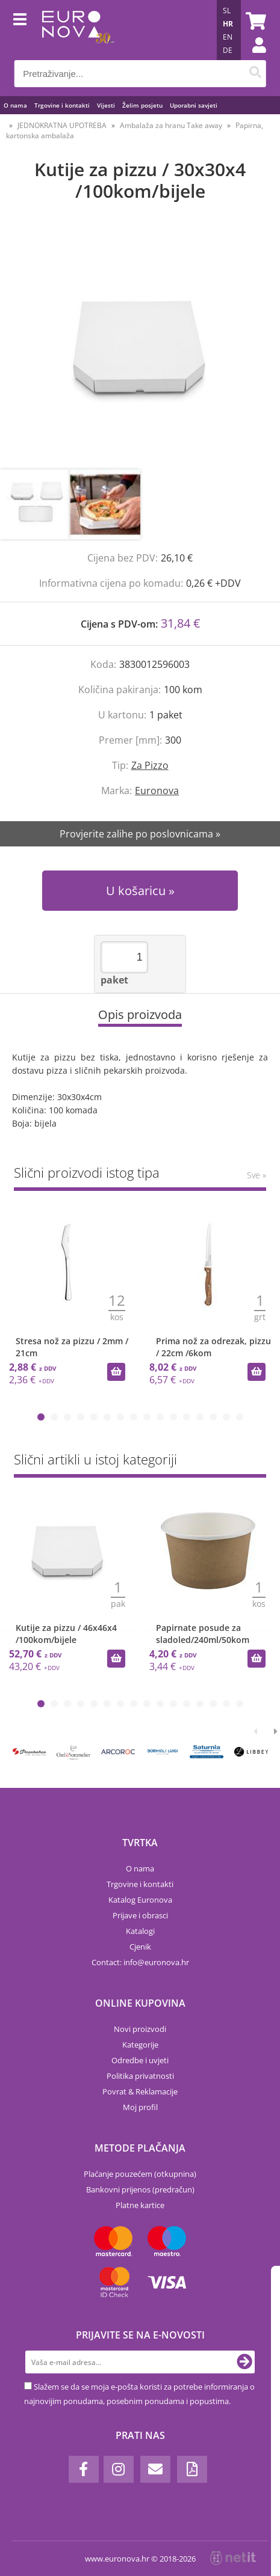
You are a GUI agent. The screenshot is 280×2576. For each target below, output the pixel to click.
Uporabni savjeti (193, 105)
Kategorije (140, 2044)
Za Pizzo (150, 765)
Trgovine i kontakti (62, 105)
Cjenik (140, 1946)
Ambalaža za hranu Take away (171, 125)
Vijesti (106, 105)
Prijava (253, 57)
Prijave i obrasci (140, 1915)
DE (227, 50)
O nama (15, 105)
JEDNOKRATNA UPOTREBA (62, 125)
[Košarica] (254, 21)
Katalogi (140, 1931)
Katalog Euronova (140, 1899)
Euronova (157, 790)
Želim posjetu (142, 105)
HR (228, 24)
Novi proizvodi (140, 2029)
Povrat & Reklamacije (140, 2091)
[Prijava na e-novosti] (244, 2362)
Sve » (256, 1175)
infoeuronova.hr (156, 1962)
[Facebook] (84, 2469)
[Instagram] (119, 2469)
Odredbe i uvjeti (140, 2060)
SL (227, 10)
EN (227, 37)
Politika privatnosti (140, 2075)
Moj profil (140, 2107)
